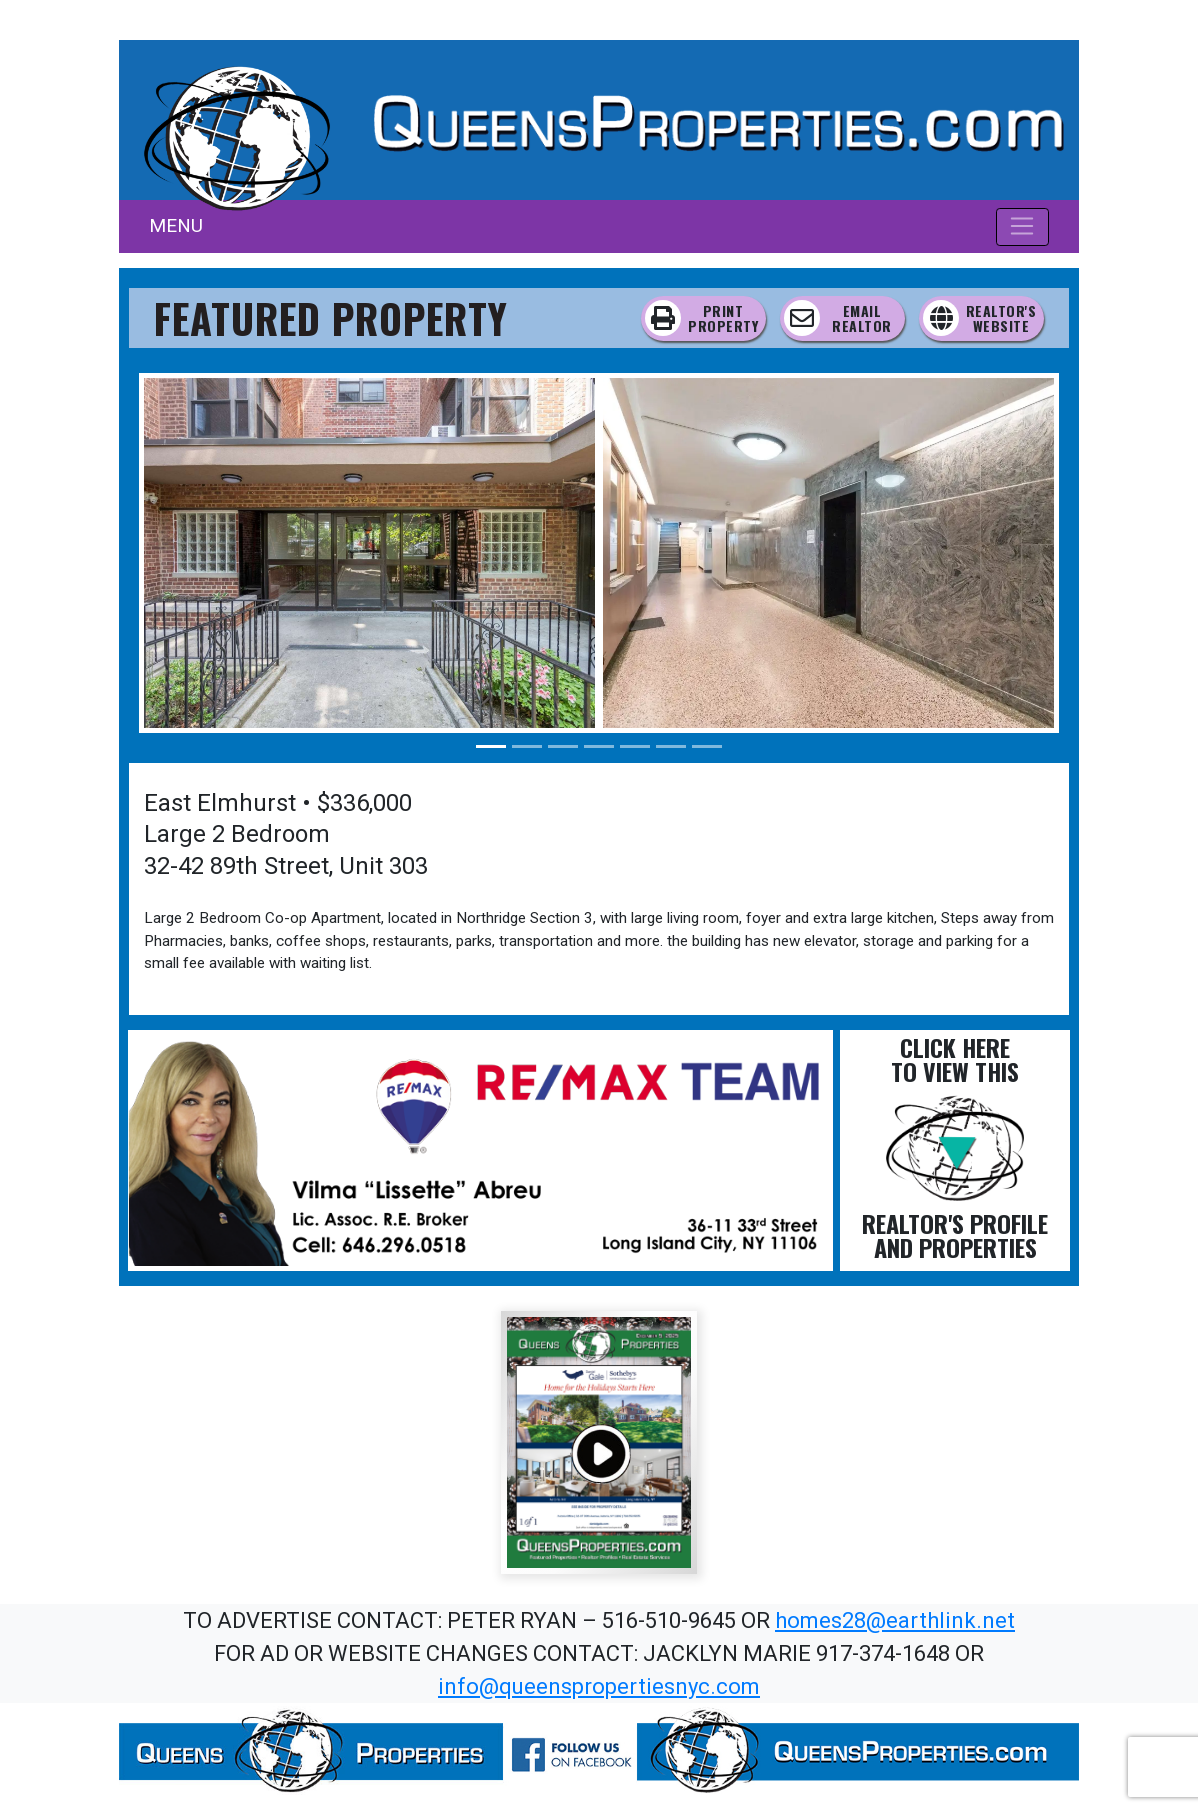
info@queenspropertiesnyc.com (599, 1686)
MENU (176, 225)
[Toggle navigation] (1022, 227)
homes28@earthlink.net (895, 1620)
